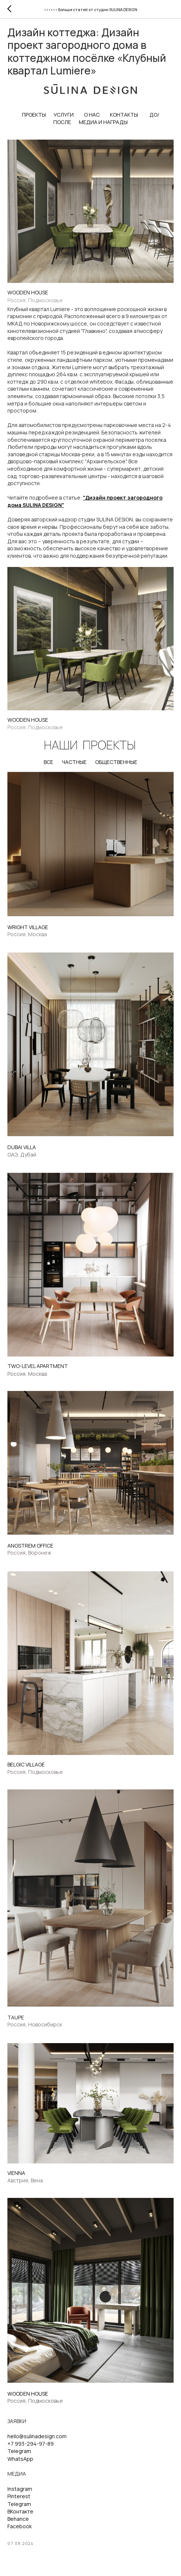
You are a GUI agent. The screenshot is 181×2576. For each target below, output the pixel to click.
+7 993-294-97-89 (30, 2443)
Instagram (19, 2488)
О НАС (92, 114)
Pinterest (18, 2496)
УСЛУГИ (64, 114)
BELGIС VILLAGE (26, 1764)
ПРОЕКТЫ (34, 114)
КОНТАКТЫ (124, 114)
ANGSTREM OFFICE (30, 1545)
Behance (18, 2518)
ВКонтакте (20, 2511)
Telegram (19, 2451)
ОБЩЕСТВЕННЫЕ (116, 761)
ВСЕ (48, 761)
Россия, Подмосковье (35, 300)
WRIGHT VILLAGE (27, 927)
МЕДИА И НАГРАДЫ (103, 122)
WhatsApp (20, 2458)
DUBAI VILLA (21, 1147)
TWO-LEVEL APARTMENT (37, 1365)
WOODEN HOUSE (27, 292)
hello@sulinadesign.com (37, 2436)
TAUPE (15, 2017)
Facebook (19, 2526)
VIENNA (16, 2172)
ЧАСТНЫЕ (74, 761)
